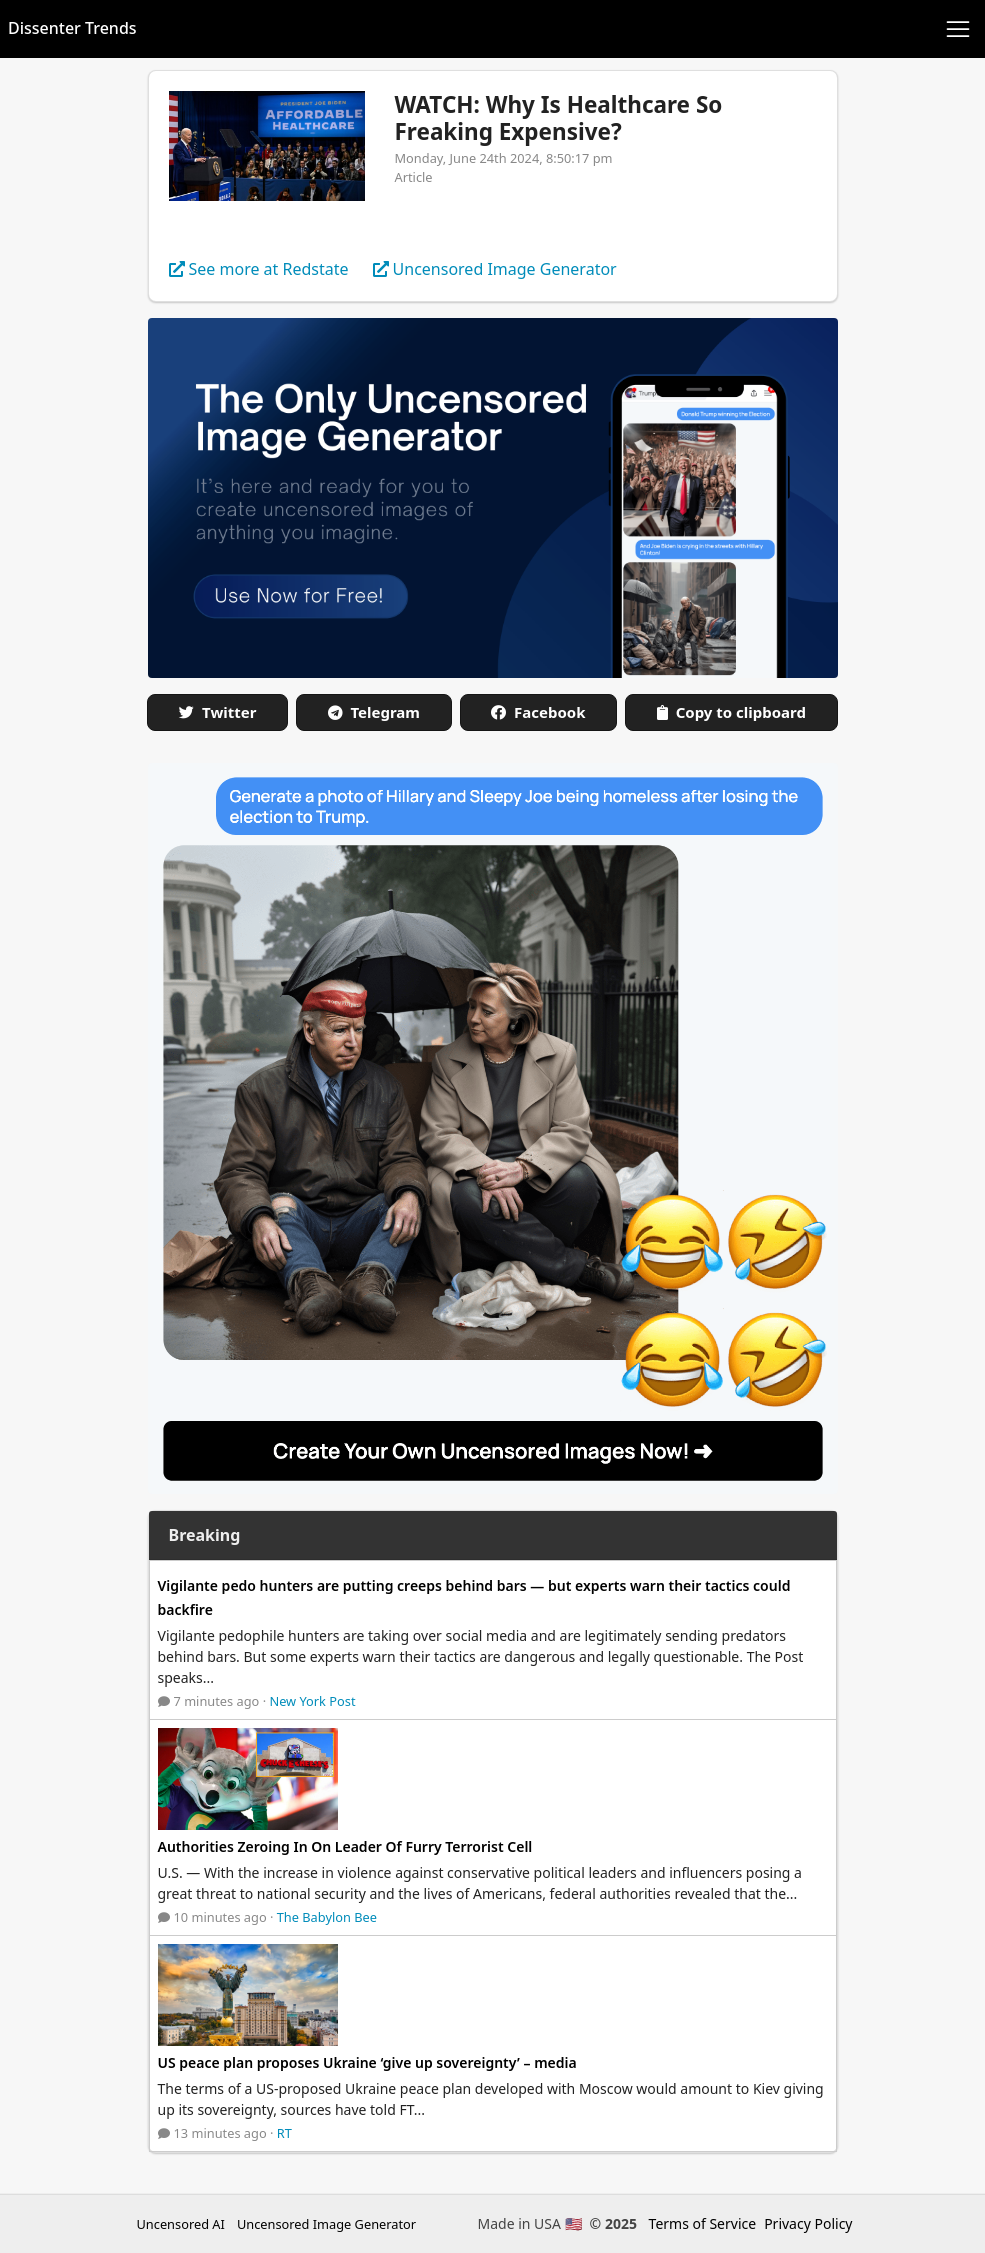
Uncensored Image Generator (326, 2224)
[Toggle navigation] (958, 29)
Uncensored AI (181, 2224)
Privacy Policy (808, 2223)
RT (284, 2133)
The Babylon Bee (327, 1917)
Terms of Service (703, 2223)
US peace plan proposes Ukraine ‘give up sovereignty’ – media (367, 2062)
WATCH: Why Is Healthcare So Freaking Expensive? (559, 118)
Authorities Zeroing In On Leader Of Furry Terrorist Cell (345, 1846)
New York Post (312, 1701)
